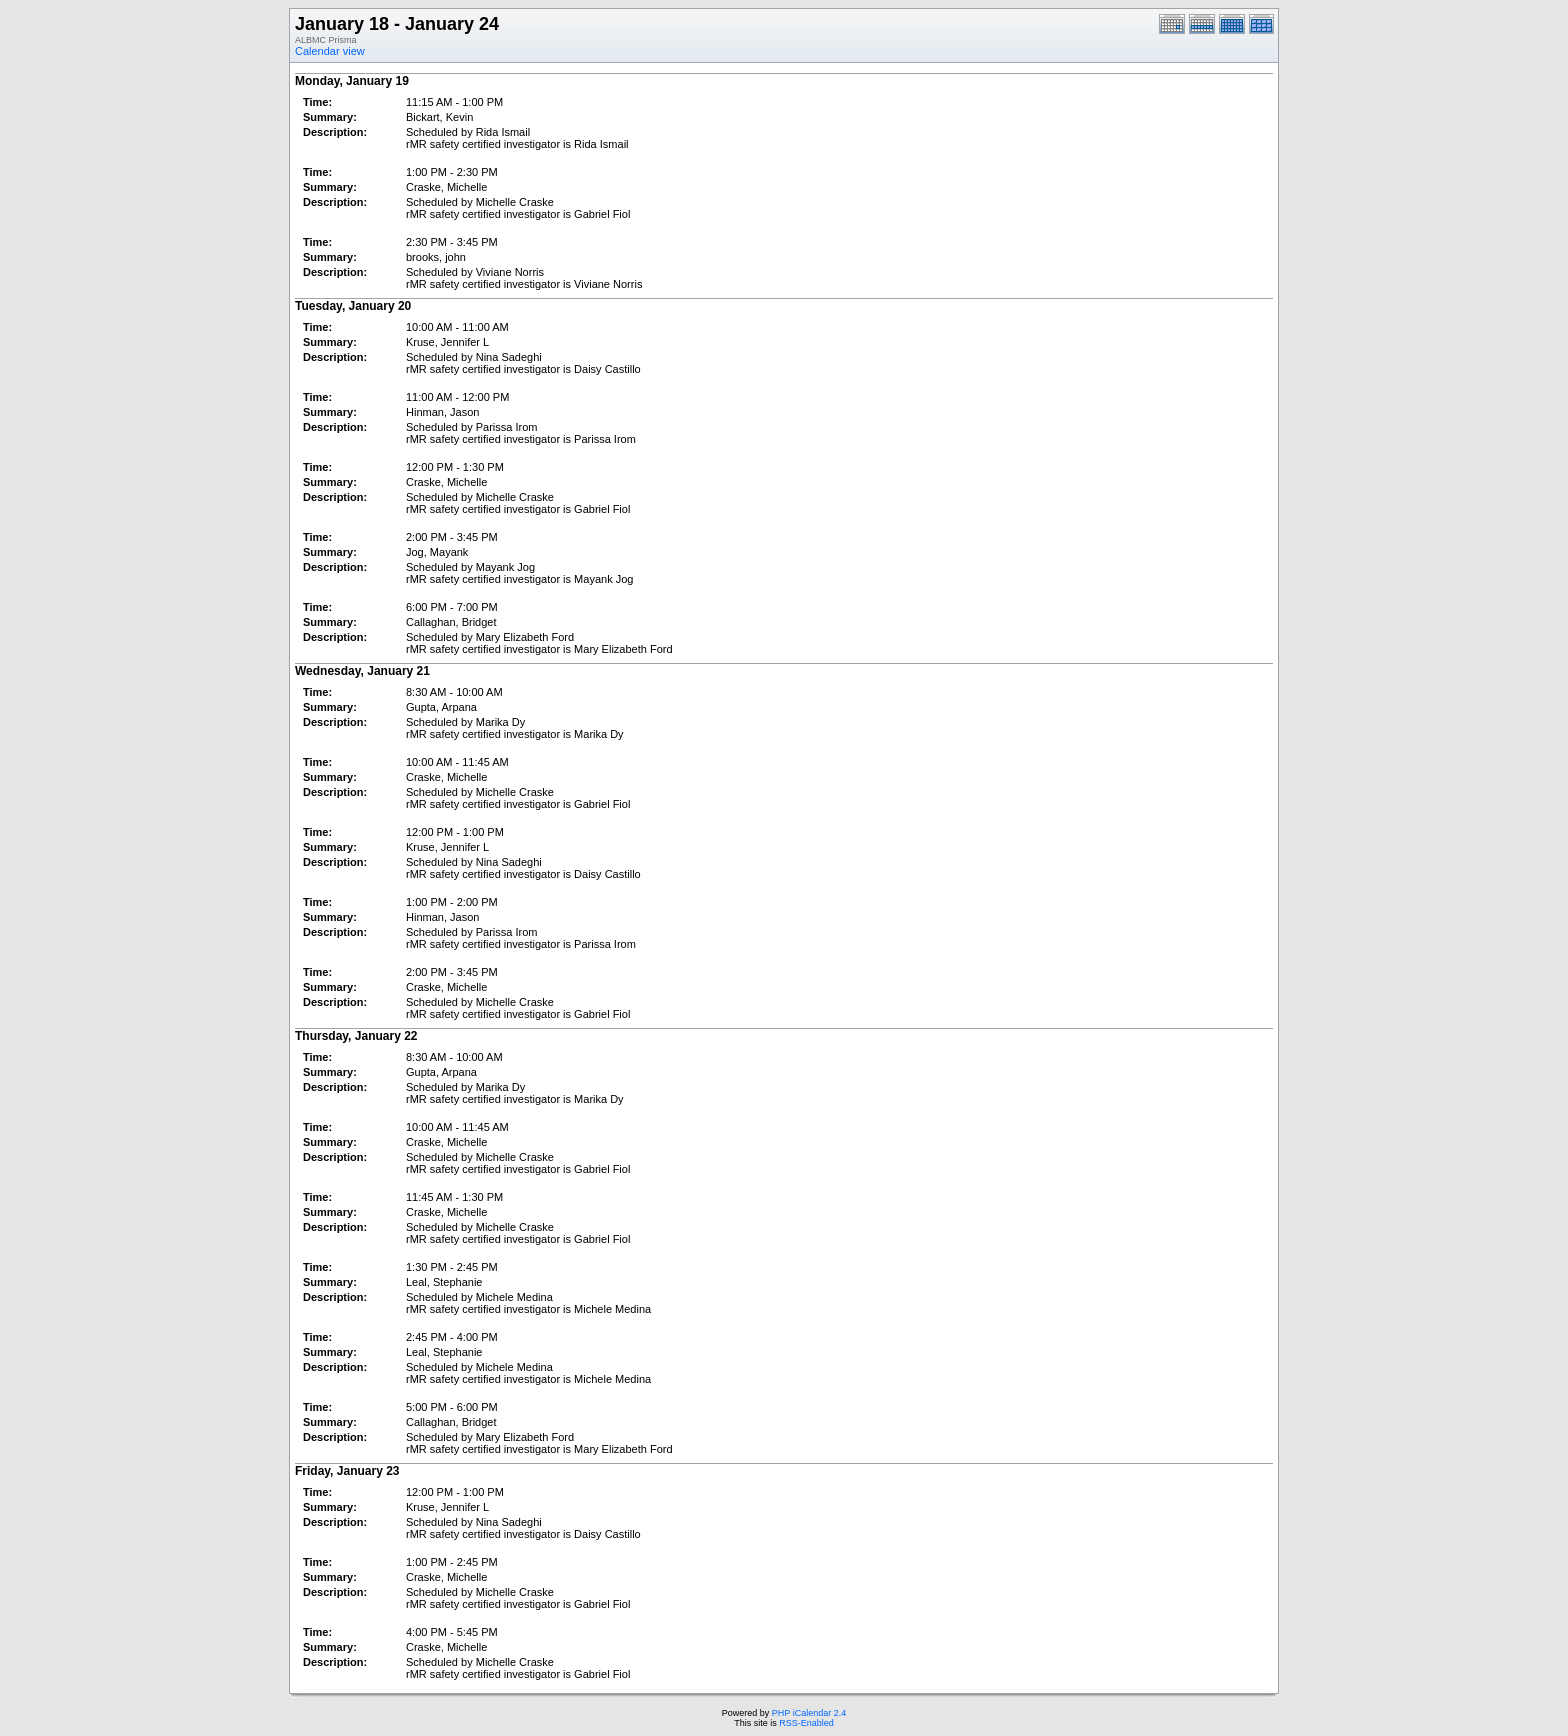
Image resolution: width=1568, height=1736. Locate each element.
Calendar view (330, 51)
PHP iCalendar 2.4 (809, 1713)
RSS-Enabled (806, 1723)
